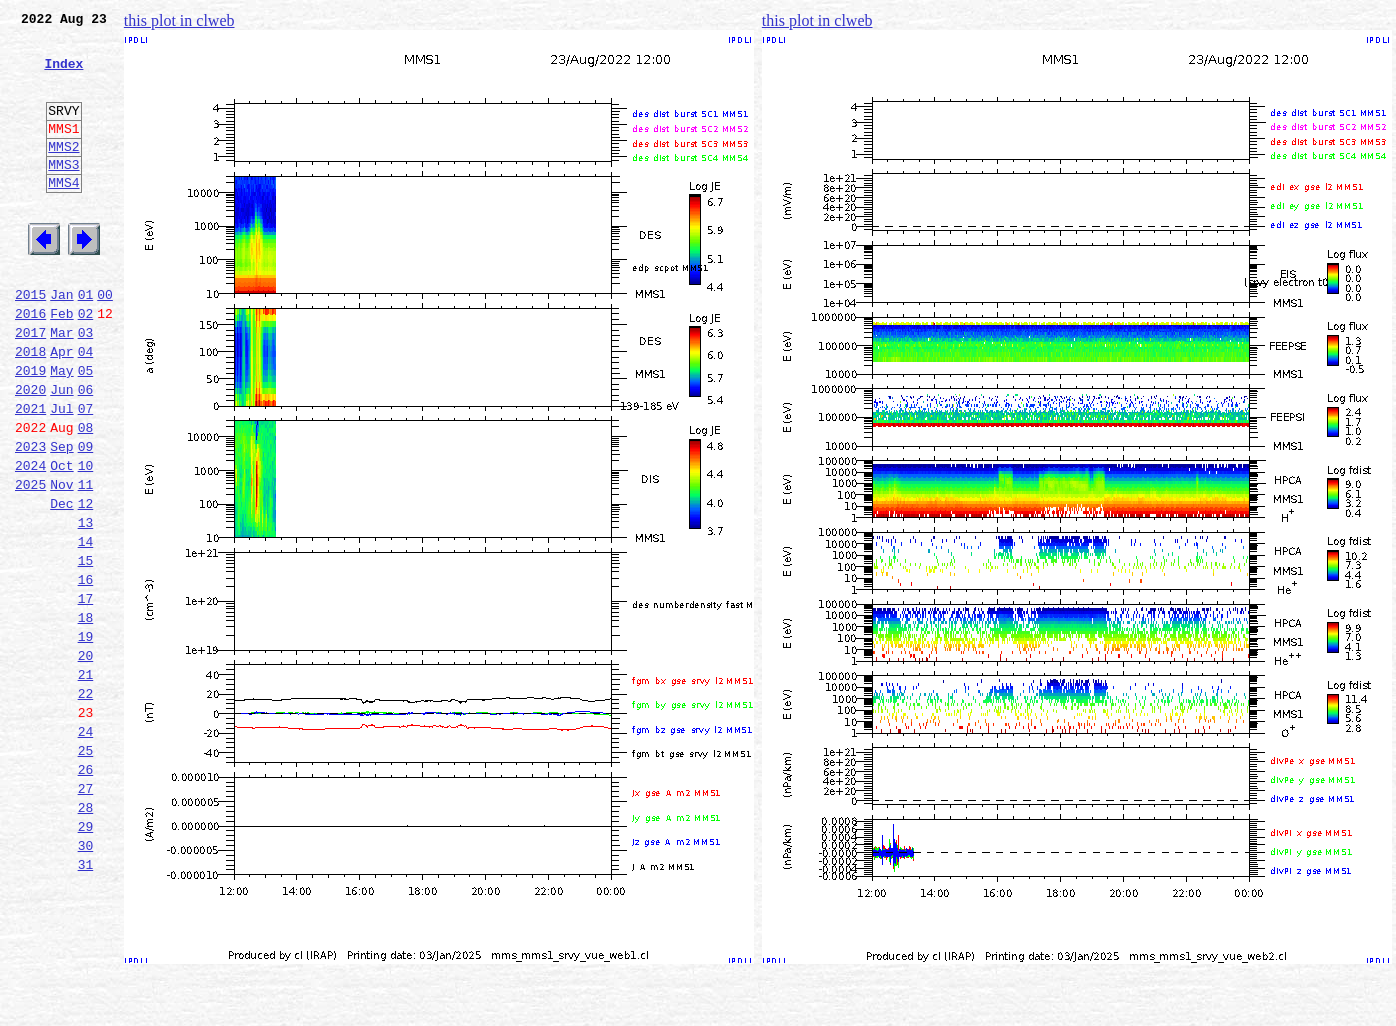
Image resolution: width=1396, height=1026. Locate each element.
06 (86, 452)
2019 (30, 430)
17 (86, 694)
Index (63, 75)
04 (86, 408)
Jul (61, 474)
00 (105, 342)
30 (86, 980)
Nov (61, 562)
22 (86, 804)
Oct (61, 540)
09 (86, 518)
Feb (61, 364)
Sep (61, 518)
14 (86, 628)
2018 (30, 408)
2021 (30, 474)
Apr (61, 408)
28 (86, 936)
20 (86, 760)
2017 (30, 386)
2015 (30, 342)
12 (86, 584)
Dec (61, 584)
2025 (30, 562)
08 (86, 496)
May (61, 430)
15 (86, 650)
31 (86, 1002)
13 (86, 606)
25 (86, 870)
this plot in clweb (179, 20)
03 (86, 386)
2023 (30, 518)
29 (86, 958)
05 (86, 430)
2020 (30, 452)
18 (86, 716)
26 (86, 892)
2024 (30, 540)
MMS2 (63, 173)
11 (86, 562)
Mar (61, 386)
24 (86, 848)
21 (86, 782)
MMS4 (63, 215)
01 (86, 342)
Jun (61, 452)
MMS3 (63, 194)
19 (86, 738)
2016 (30, 364)
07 (86, 474)
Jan (61, 342)
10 (86, 540)
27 (86, 914)
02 (86, 364)
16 (86, 672)
